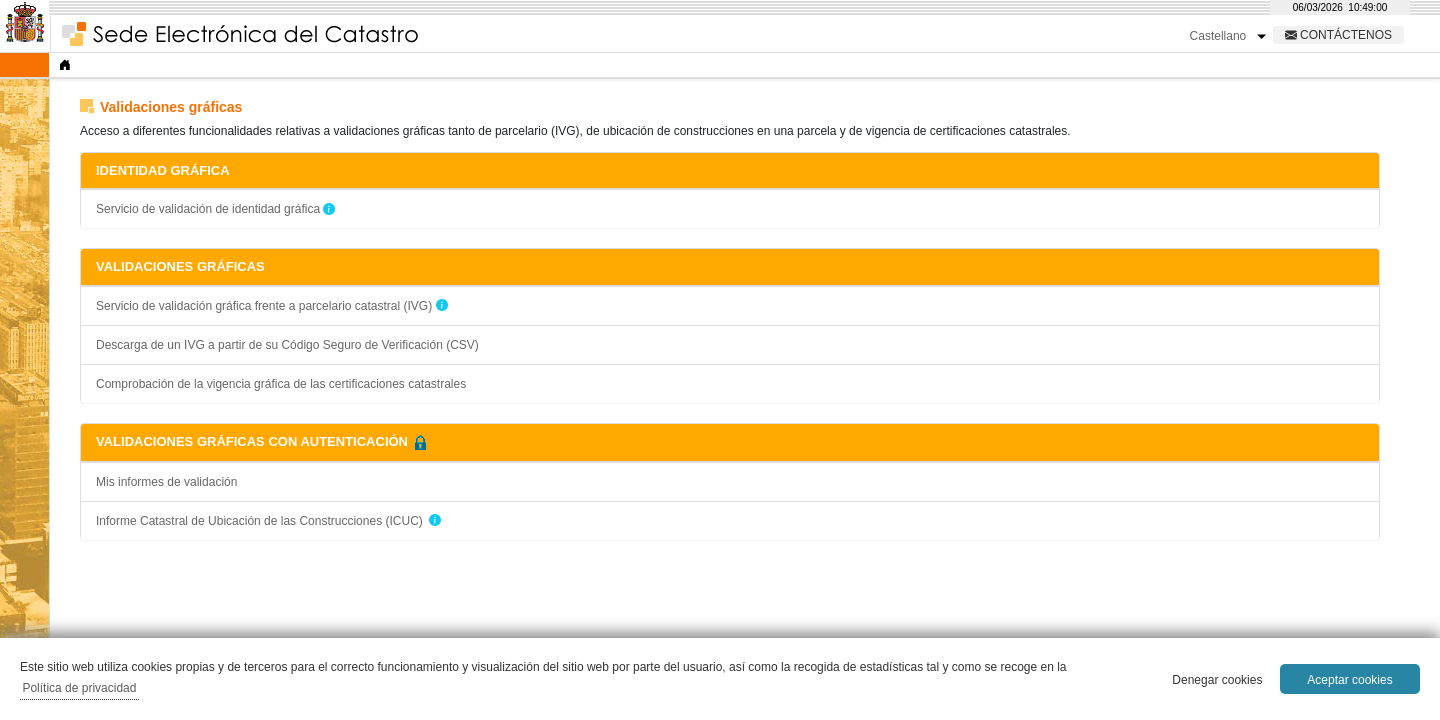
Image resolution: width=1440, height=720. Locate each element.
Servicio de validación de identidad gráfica (208, 209)
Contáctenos (1344, 34)
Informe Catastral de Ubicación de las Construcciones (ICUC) (259, 521)
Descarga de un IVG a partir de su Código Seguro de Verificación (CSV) (287, 345)
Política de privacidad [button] (79, 688)
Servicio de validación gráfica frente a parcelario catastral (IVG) (266, 306)
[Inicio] (65, 65)
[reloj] (1340, 7)
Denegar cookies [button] (1217, 680)
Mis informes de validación (166, 482)
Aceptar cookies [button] (1349, 680)
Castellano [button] (1220, 36)
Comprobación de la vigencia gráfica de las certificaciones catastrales (281, 384)
